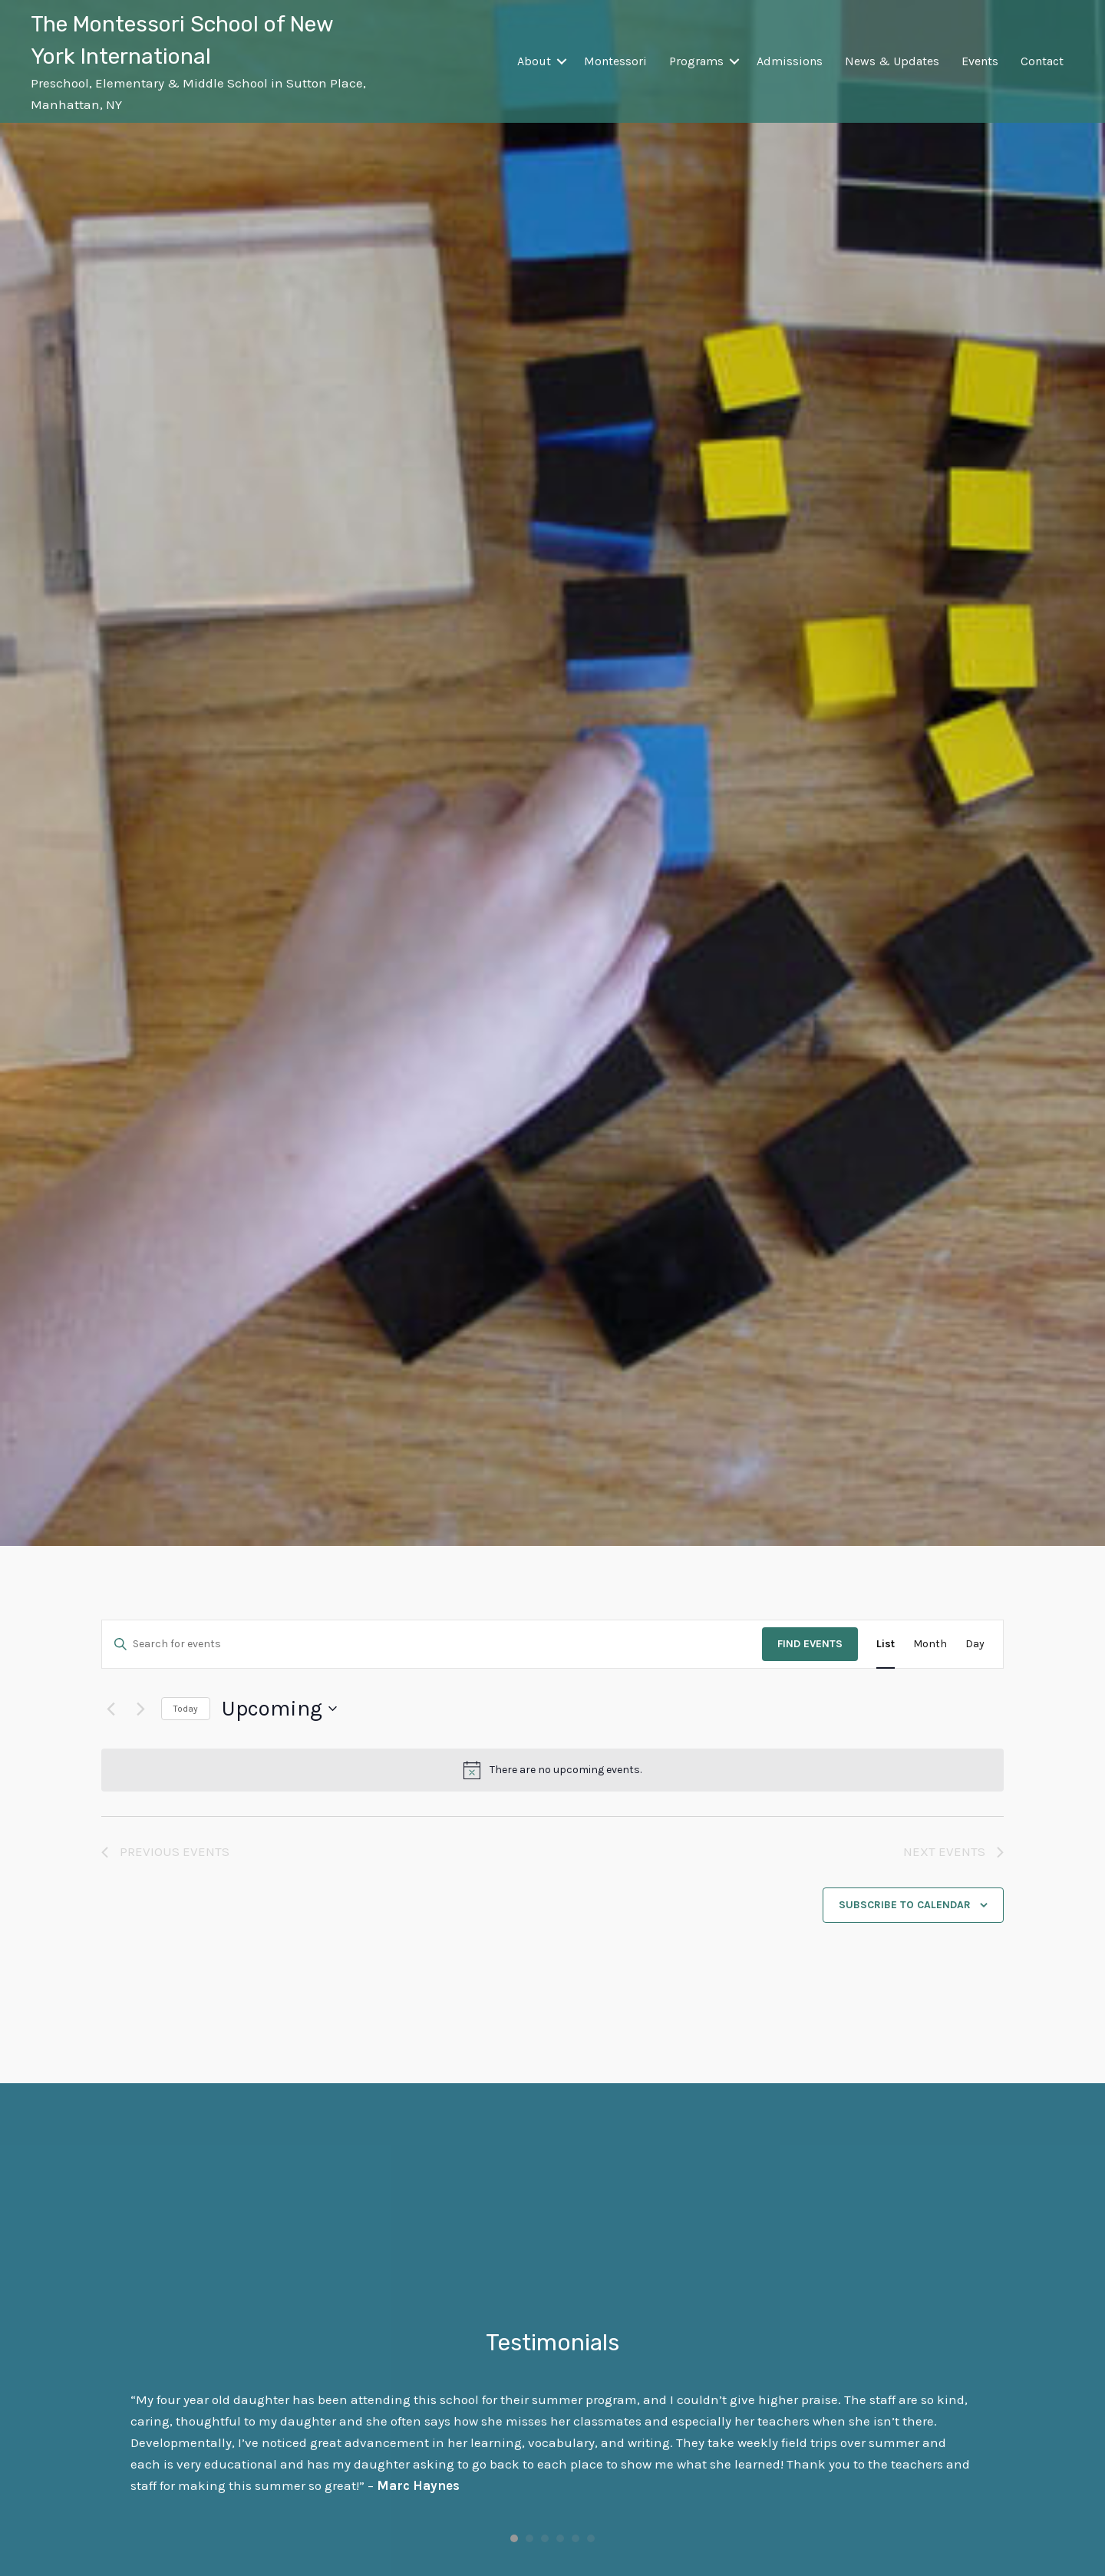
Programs (696, 61)
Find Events (810, 1643)
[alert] (552, 1770)
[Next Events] (140, 1708)
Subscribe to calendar (905, 1904)
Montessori (615, 61)
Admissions (790, 61)
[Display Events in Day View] (975, 1644)
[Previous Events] (110, 1708)
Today (185, 1708)
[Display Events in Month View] (930, 1644)
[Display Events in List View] (885, 1644)
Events (980, 61)
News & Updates (892, 61)
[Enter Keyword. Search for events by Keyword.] (432, 1644)
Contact (1042, 61)
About (534, 61)
